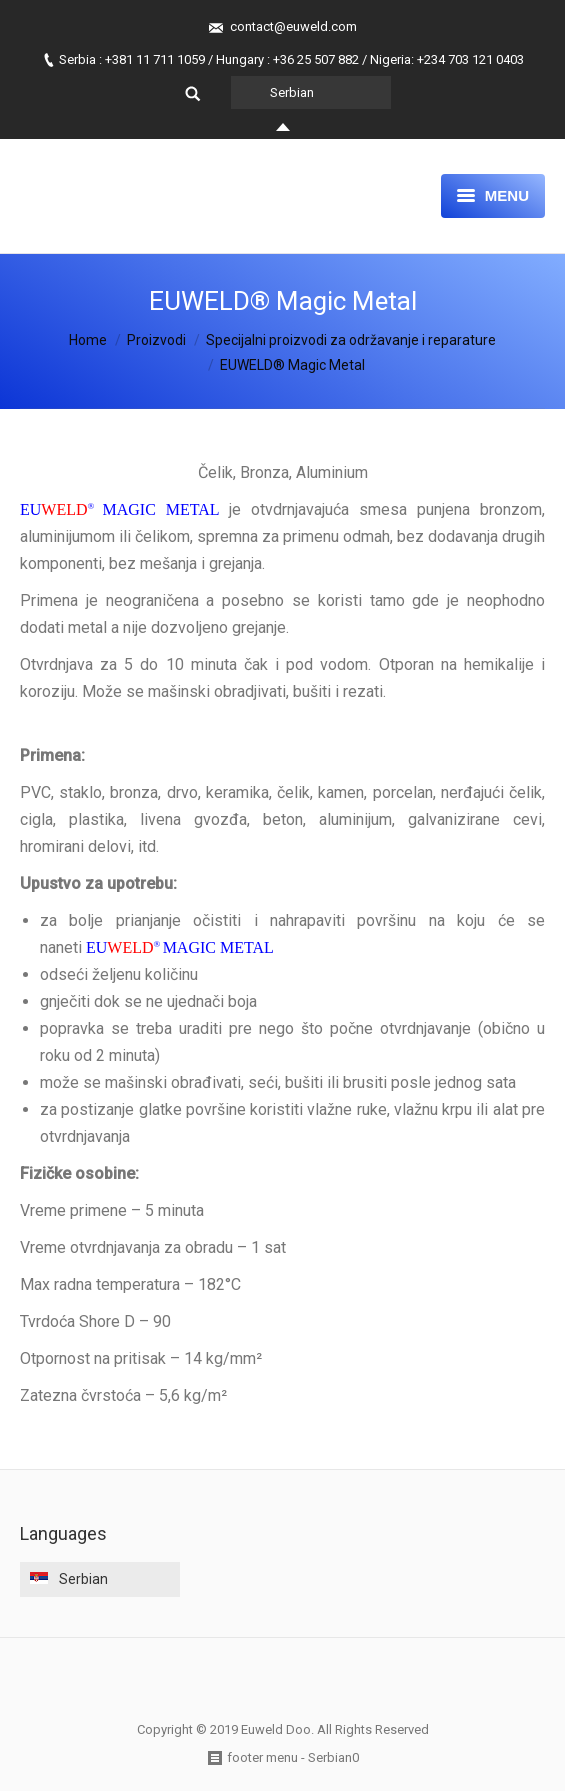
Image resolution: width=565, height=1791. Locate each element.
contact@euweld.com (293, 26)
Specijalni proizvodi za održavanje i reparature (351, 340)
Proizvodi (156, 340)
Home (88, 340)
